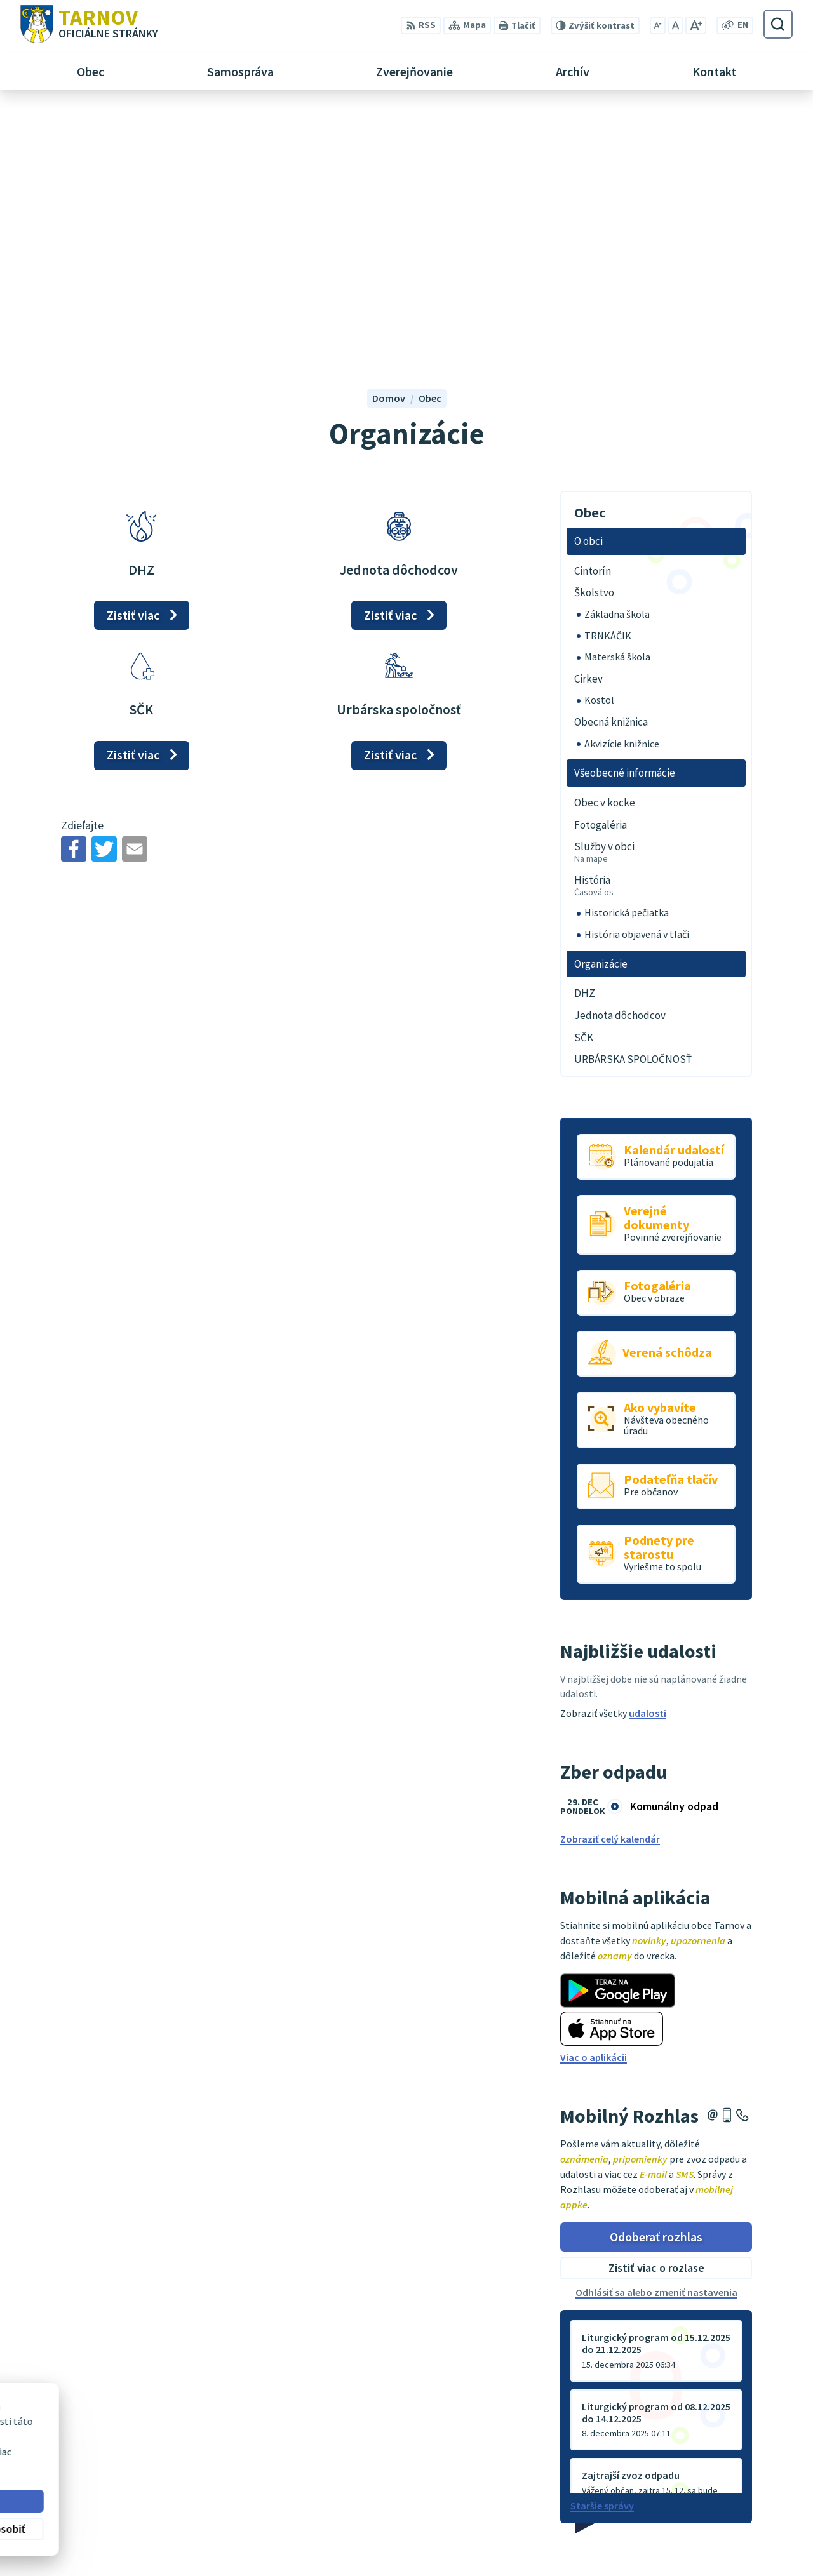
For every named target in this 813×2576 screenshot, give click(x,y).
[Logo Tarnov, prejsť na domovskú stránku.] (89, 24)
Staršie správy (602, 2256)
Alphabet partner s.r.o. (186, 2435)
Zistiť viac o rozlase (656, 2019)
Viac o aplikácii (593, 1808)
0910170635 (748, 2520)
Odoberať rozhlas (656, 1987)
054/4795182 (750, 2505)
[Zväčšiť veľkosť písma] (695, 25)
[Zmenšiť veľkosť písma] (658, 25)
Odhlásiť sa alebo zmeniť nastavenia (656, 2043)
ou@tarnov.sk (754, 2535)
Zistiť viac (133, 365)
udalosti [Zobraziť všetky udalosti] (647, 1464)
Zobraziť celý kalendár (610, 1590)
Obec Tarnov (120, 2447)
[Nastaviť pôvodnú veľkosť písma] (675, 25)
